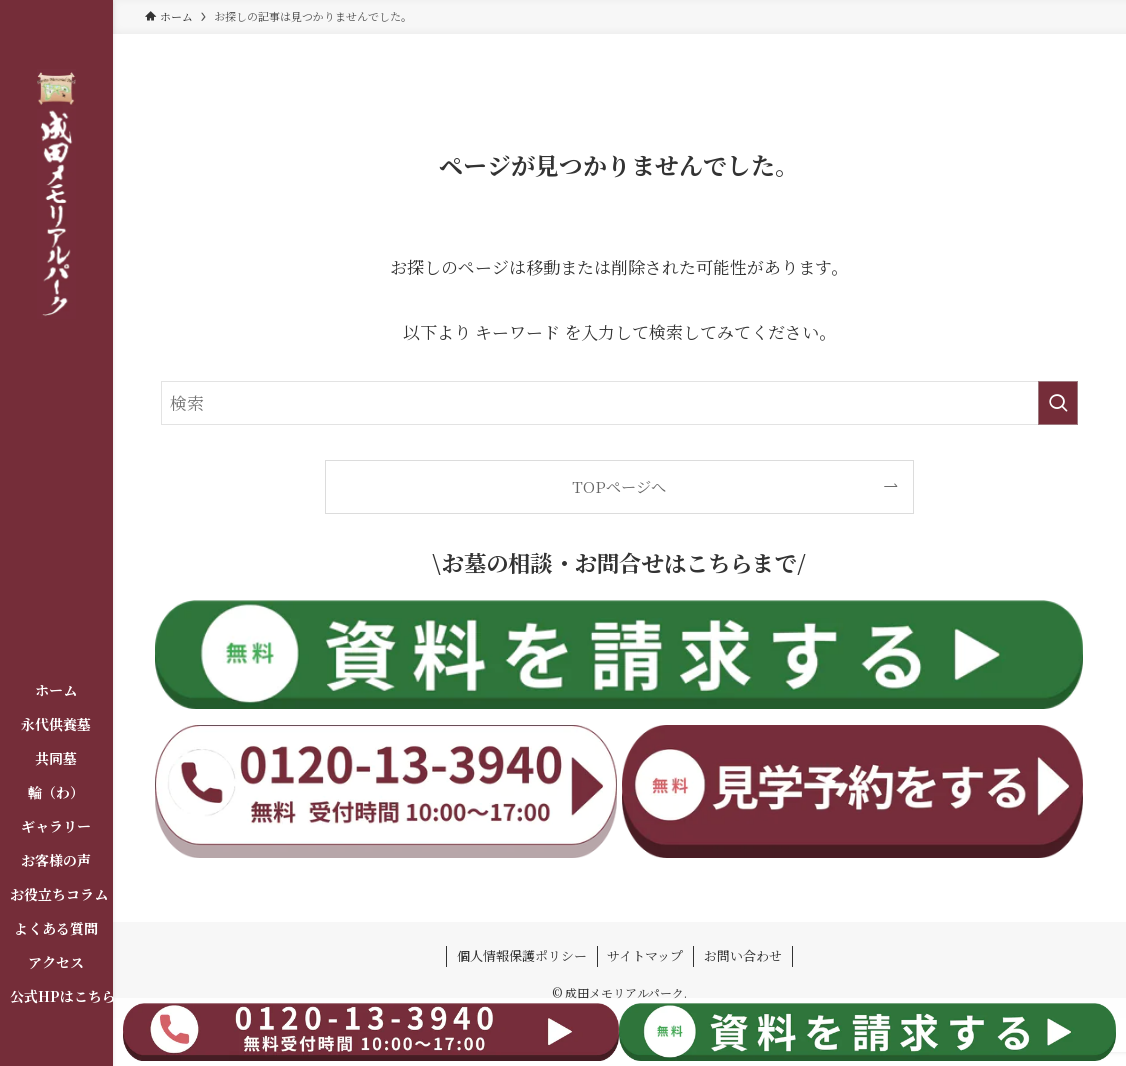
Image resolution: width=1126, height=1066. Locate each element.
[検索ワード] (619, 403)
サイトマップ (645, 955)
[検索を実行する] (1058, 403)
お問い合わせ (743, 955)
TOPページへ (619, 486)
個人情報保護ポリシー (522, 955)
